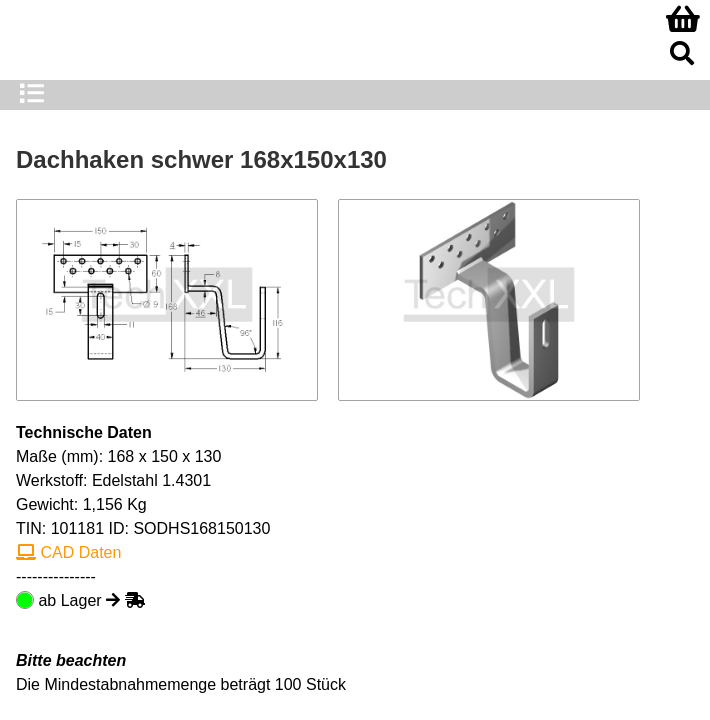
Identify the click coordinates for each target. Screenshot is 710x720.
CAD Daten (68, 552)
